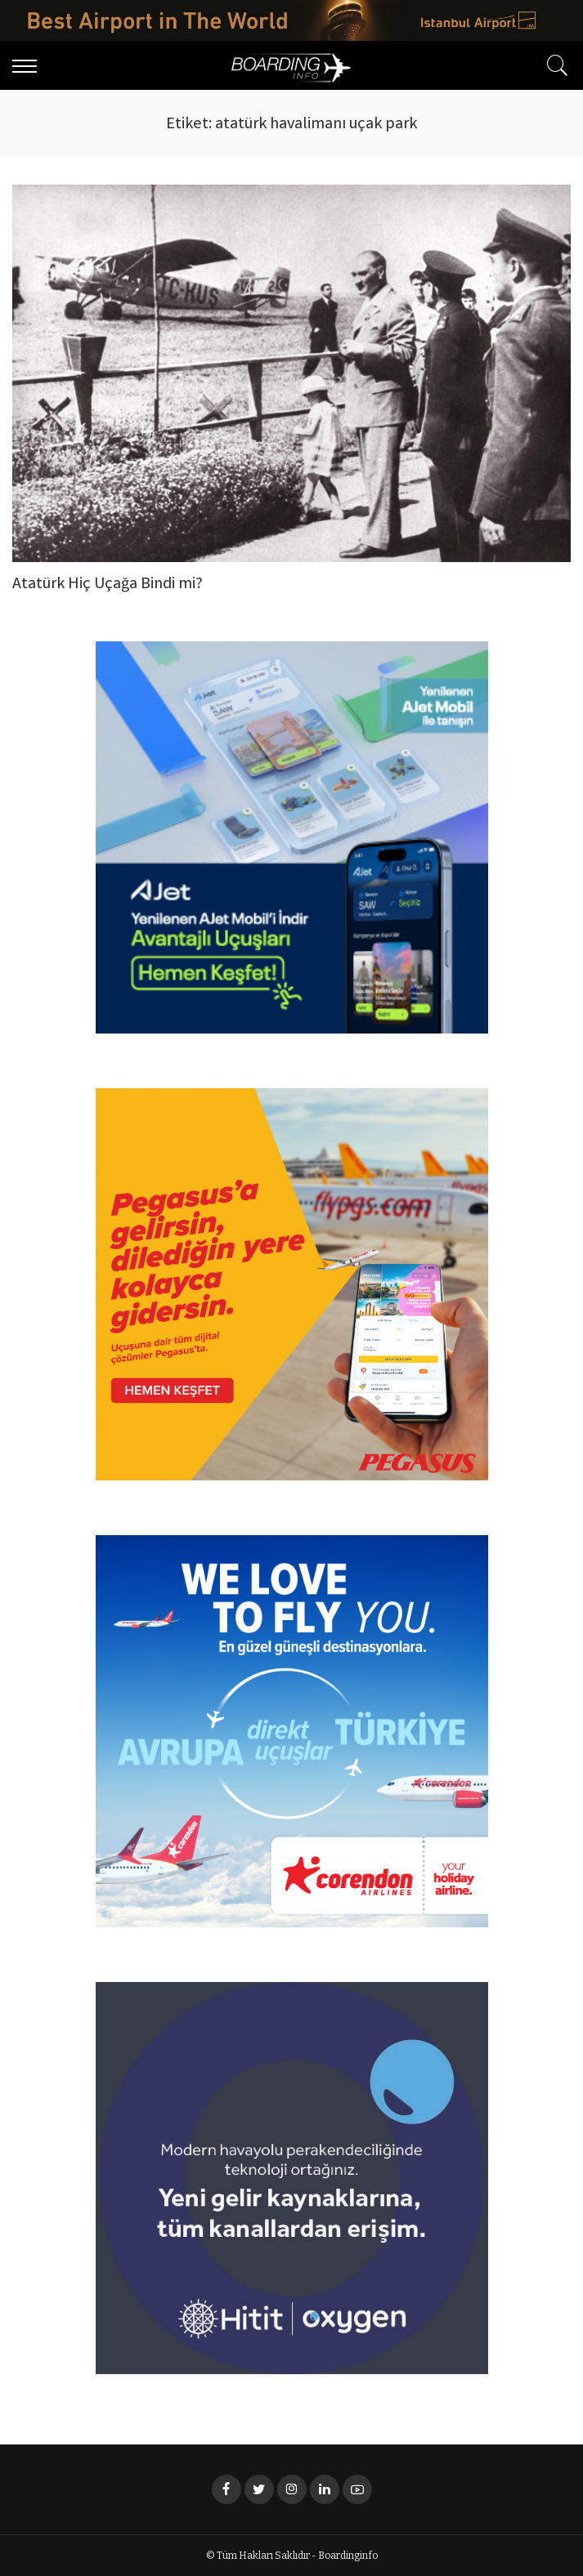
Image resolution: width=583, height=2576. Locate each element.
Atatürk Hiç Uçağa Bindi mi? (107, 584)
